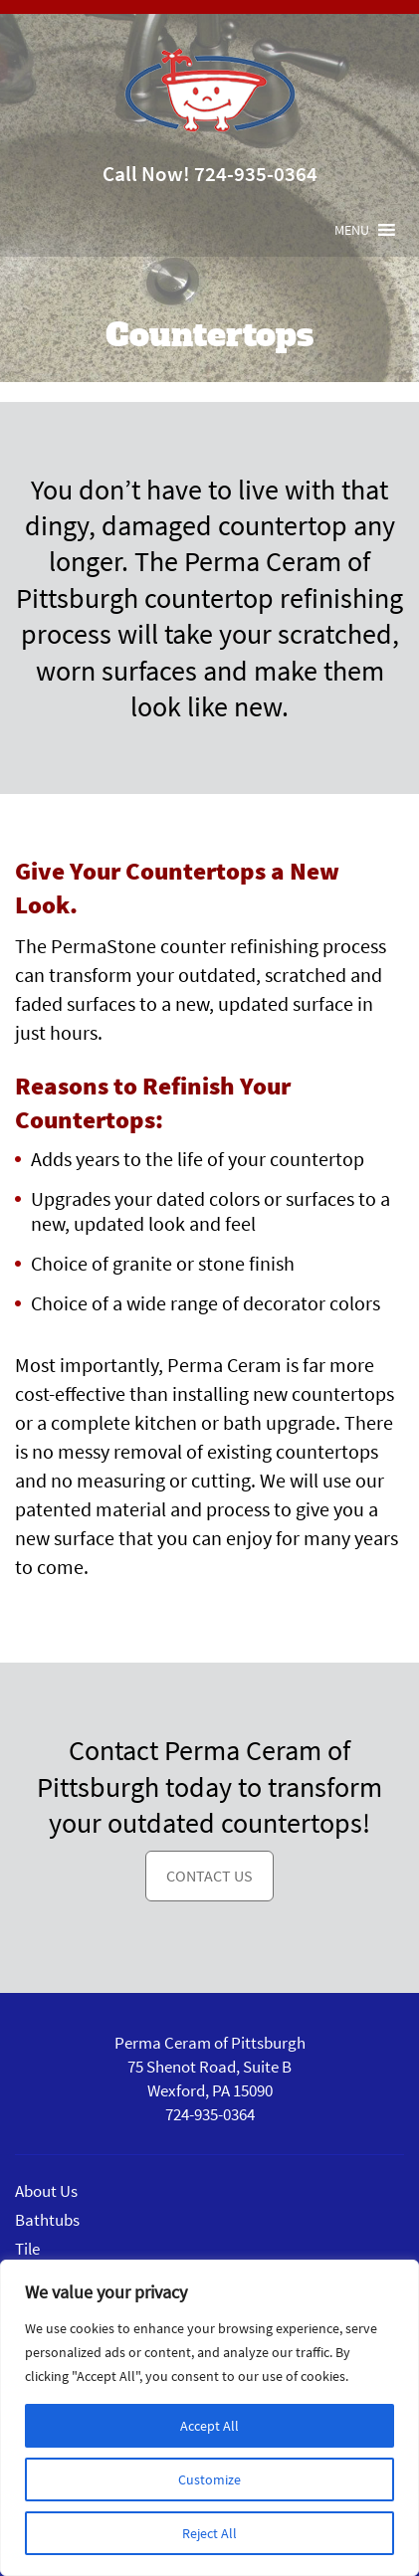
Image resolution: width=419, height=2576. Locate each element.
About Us (46, 2191)
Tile (27, 2249)
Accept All (209, 2426)
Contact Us (209, 1875)
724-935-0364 (255, 173)
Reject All (209, 2533)
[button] (351, 230)
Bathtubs (47, 2220)
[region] (209, 2418)
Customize (209, 2479)
